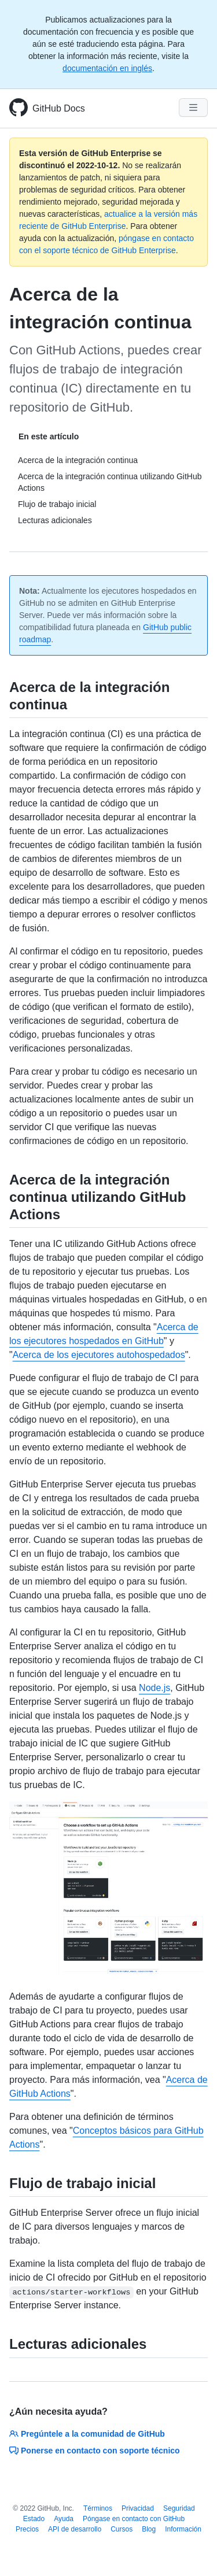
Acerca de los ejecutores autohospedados (99, 1355)
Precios (27, 2529)
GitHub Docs (58, 108)
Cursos (122, 2529)
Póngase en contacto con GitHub (134, 2519)
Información (183, 2529)
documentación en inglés (107, 68)
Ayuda (63, 2519)
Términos (97, 2508)
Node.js (154, 1688)
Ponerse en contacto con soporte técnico (94, 2450)
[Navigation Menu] (193, 107)
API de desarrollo (74, 2529)
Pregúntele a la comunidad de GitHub (87, 2433)
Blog (149, 2529)
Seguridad (179, 2508)
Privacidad (138, 2508)
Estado (34, 2519)
